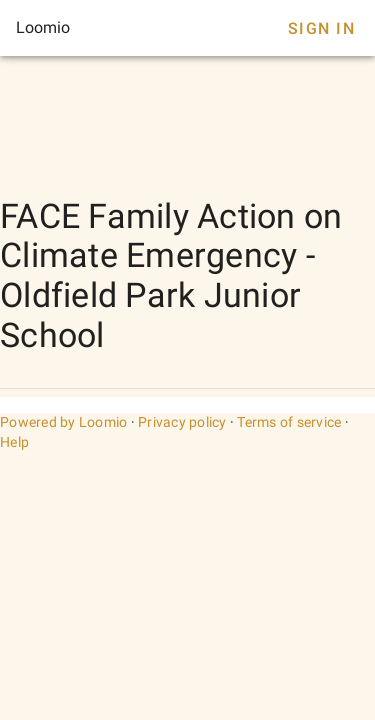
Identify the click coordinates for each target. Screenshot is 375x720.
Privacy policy (182, 422)
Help (14, 442)
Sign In (321, 28)
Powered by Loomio (63, 422)
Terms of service (289, 422)
